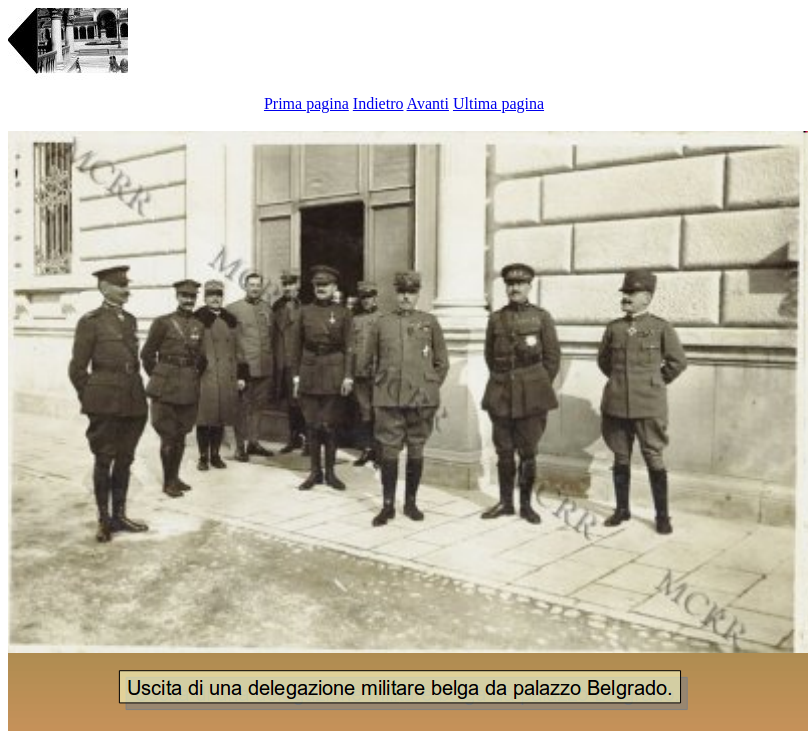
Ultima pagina (498, 103)
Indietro (378, 103)
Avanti (428, 103)
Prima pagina (306, 103)
